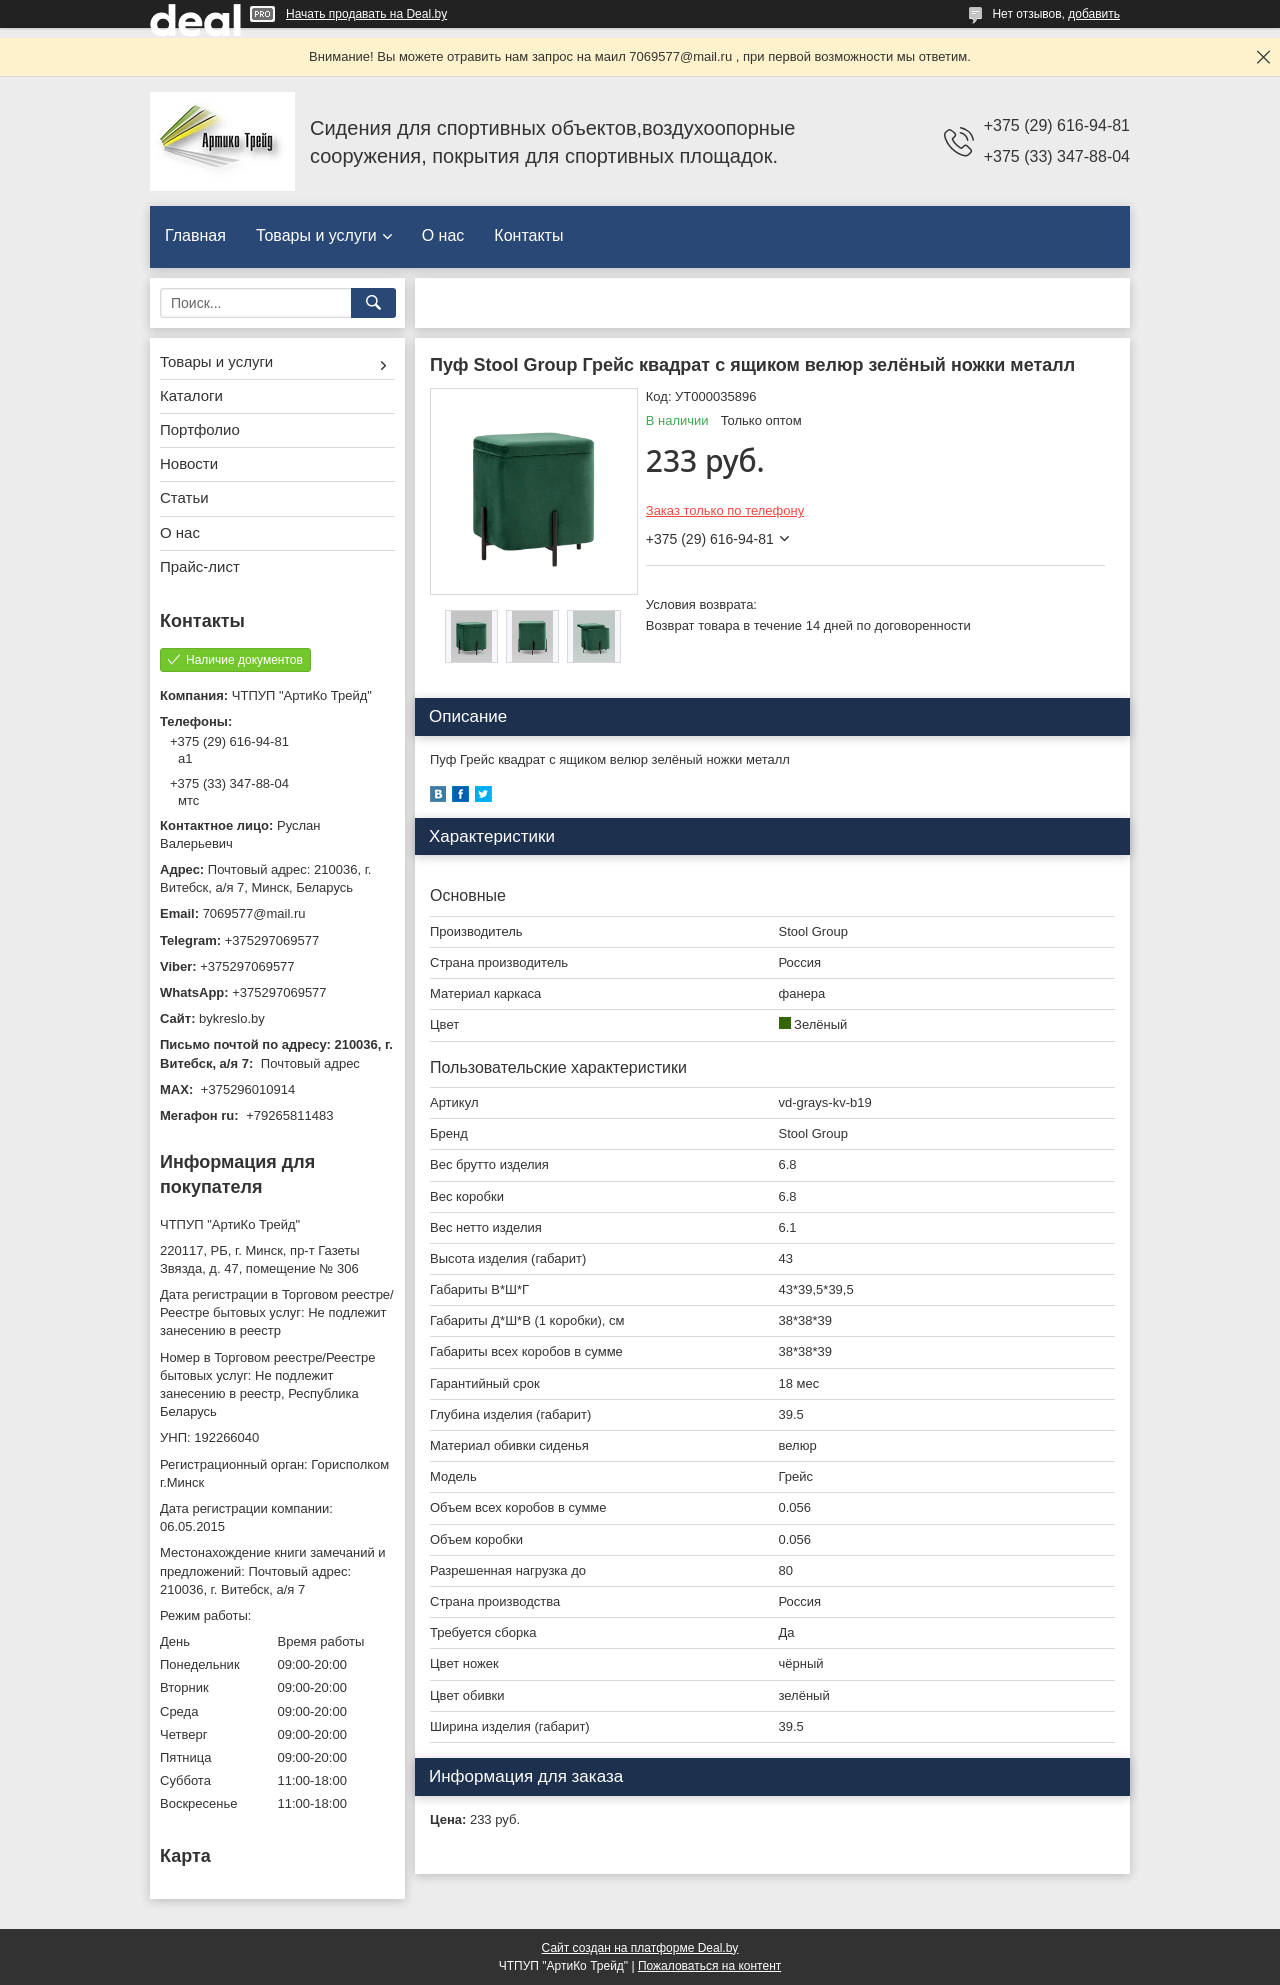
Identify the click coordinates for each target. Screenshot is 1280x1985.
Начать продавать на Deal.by (366, 14)
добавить (1094, 14)
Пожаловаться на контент (709, 1966)
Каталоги (191, 395)
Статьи (184, 497)
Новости (189, 463)
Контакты (528, 235)
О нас (443, 235)
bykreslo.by (232, 1018)
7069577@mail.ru (254, 913)
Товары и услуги (316, 235)
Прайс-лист (200, 566)
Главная (195, 235)
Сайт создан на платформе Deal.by (640, 1948)
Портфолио (200, 429)
